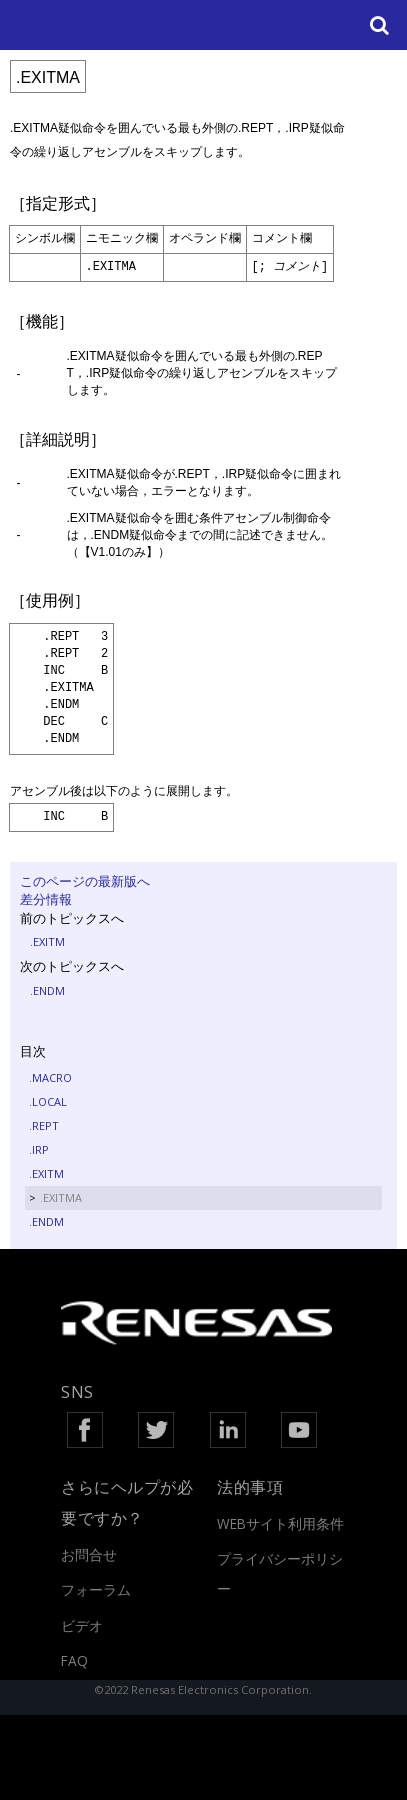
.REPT (44, 1125)
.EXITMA (61, 1197)
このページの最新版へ (85, 881)
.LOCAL (48, 1101)
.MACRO (50, 1077)
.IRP (39, 1149)
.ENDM (47, 990)
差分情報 (46, 899)
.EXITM (47, 941)
